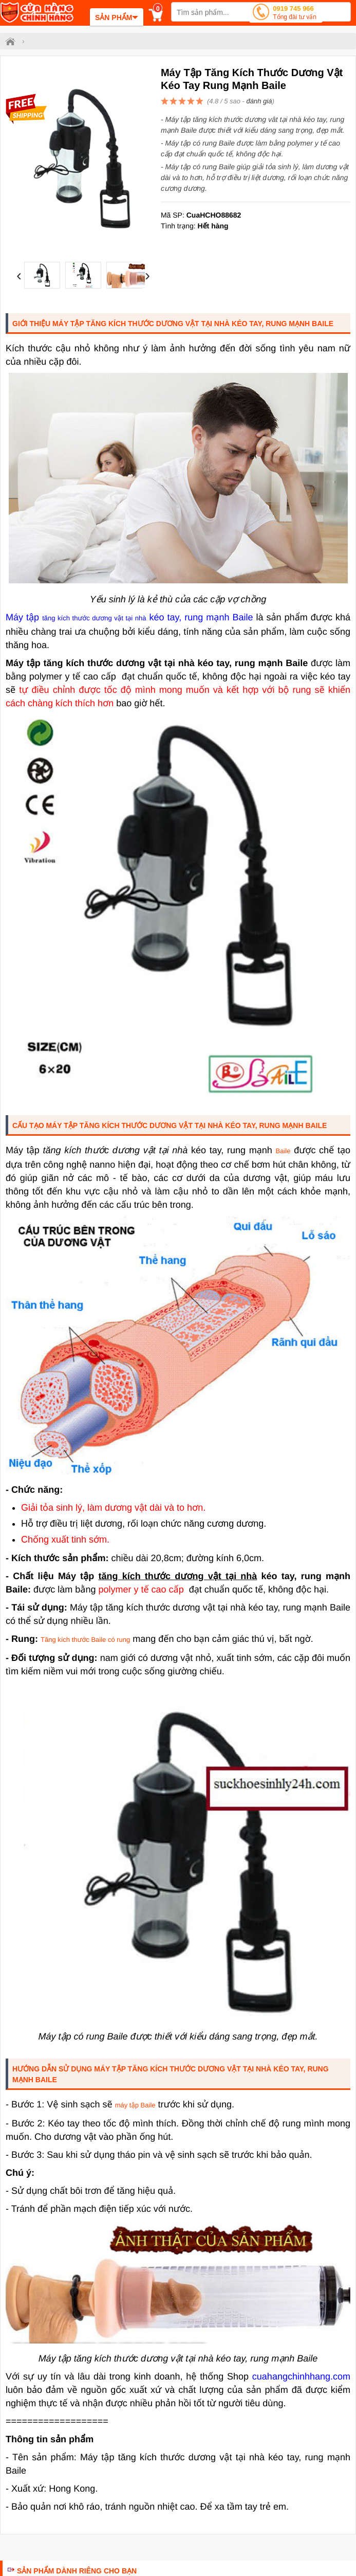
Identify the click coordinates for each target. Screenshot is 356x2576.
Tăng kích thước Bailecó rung (85, 1639)
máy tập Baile (135, 2105)
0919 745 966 (294, 14)
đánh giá (259, 101)
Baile (283, 1151)
